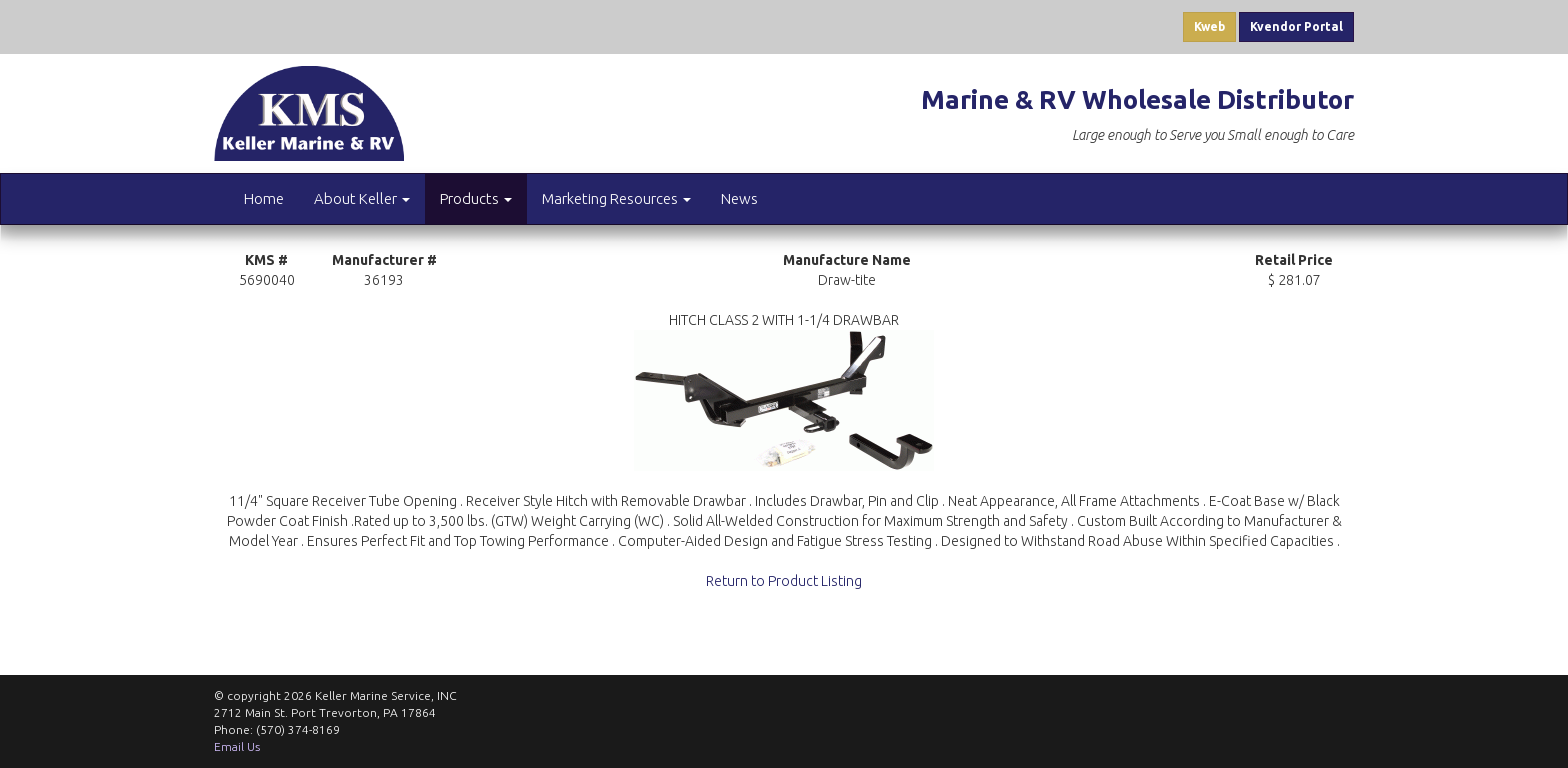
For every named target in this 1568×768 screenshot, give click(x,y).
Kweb (1209, 26)
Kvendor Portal (1296, 26)
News (739, 198)
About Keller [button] (362, 198)
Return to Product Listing (784, 581)
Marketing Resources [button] (616, 198)
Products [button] (476, 198)
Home (264, 198)
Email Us (237, 746)
